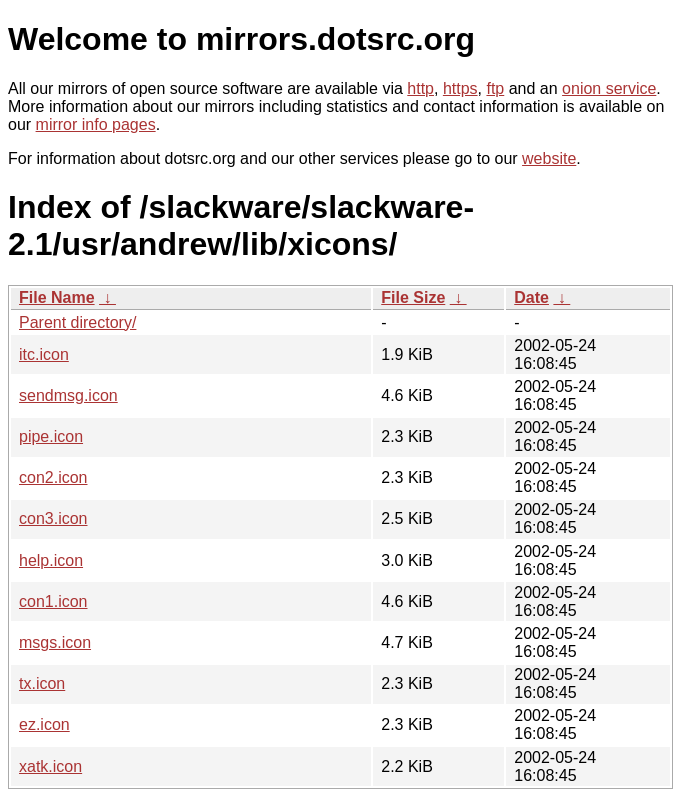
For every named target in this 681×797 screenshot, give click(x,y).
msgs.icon (55, 642)
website (549, 158)
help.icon (51, 560)
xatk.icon (50, 766)
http (420, 88)
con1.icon (53, 601)
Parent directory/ (77, 322)
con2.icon (53, 477)
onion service (609, 88)
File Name (57, 297)
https (460, 88)
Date (531, 297)
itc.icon (44, 354)
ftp (495, 88)
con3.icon (53, 518)
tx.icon (42, 683)
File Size (413, 297)
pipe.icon (51, 436)
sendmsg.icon (68, 395)
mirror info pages (96, 124)
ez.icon (44, 724)
